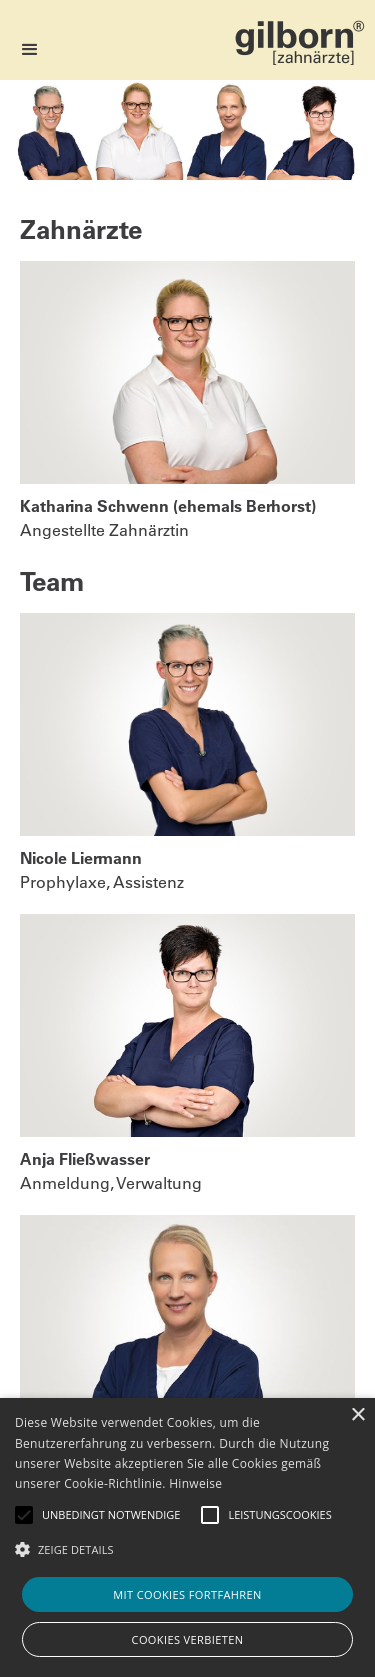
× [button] (357, 1415)
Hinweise (195, 1483)
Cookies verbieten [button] (188, 1639)
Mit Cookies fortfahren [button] (187, 1594)
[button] (30, 50)
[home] (300, 32)
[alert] (187, 1537)
